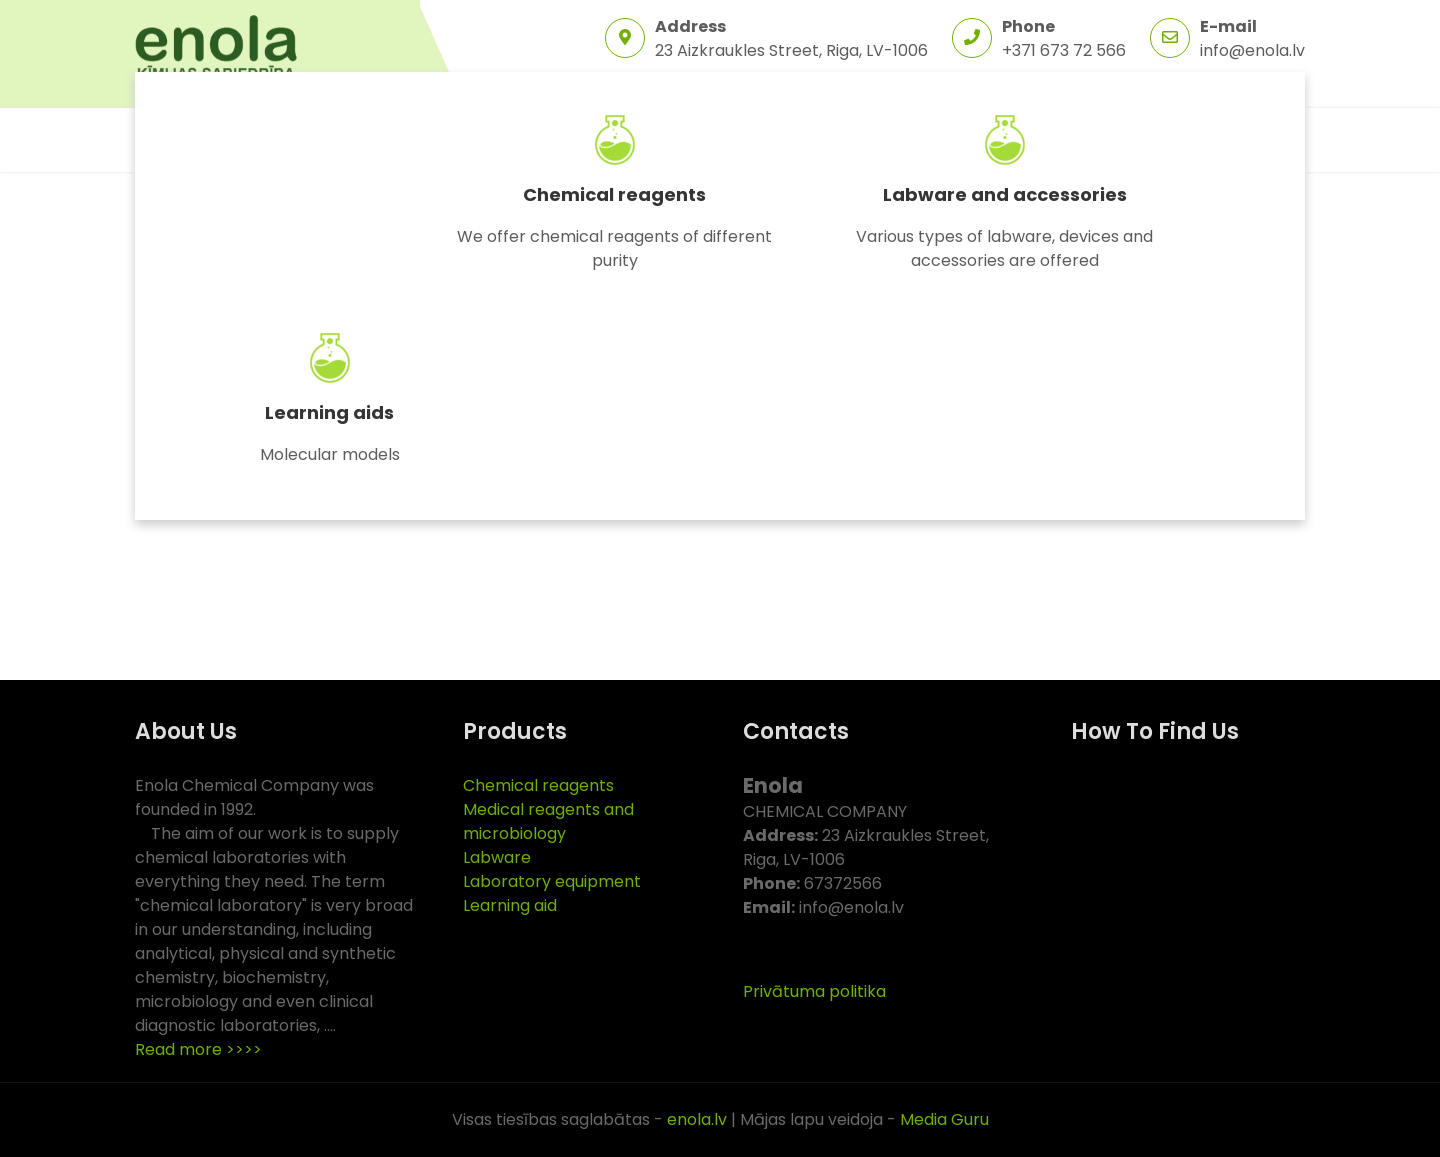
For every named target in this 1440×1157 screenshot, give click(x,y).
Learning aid (510, 905)
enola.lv (697, 1119)
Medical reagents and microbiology (548, 821)
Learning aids (329, 412)
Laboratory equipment (552, 881)
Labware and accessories (1005, 194)
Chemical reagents (614, 194)
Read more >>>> (198, 1049)
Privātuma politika (814, 991)
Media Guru (944, 1119)
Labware (497, 857)
